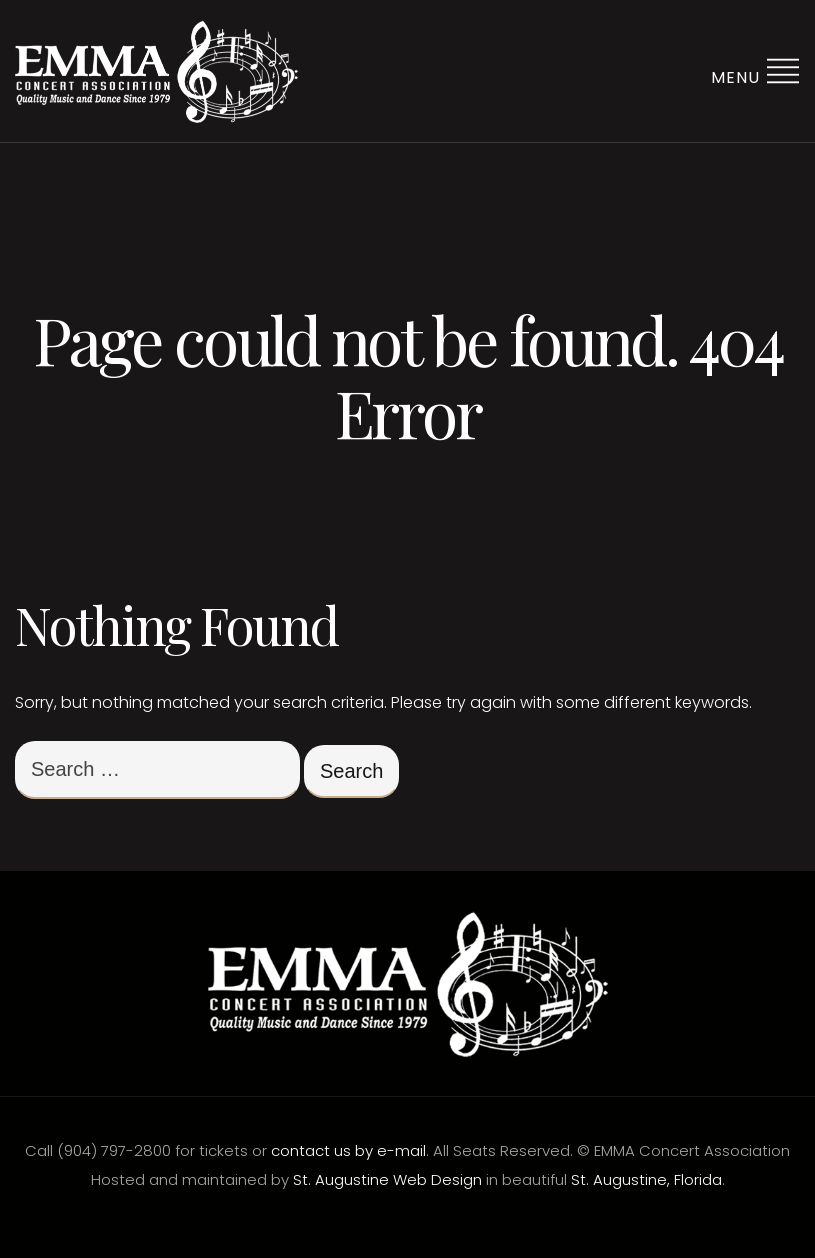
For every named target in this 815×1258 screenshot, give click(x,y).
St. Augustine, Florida (646, 1179)
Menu (755, 71)
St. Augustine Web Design (387, 1179)
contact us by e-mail (348, 1150)
